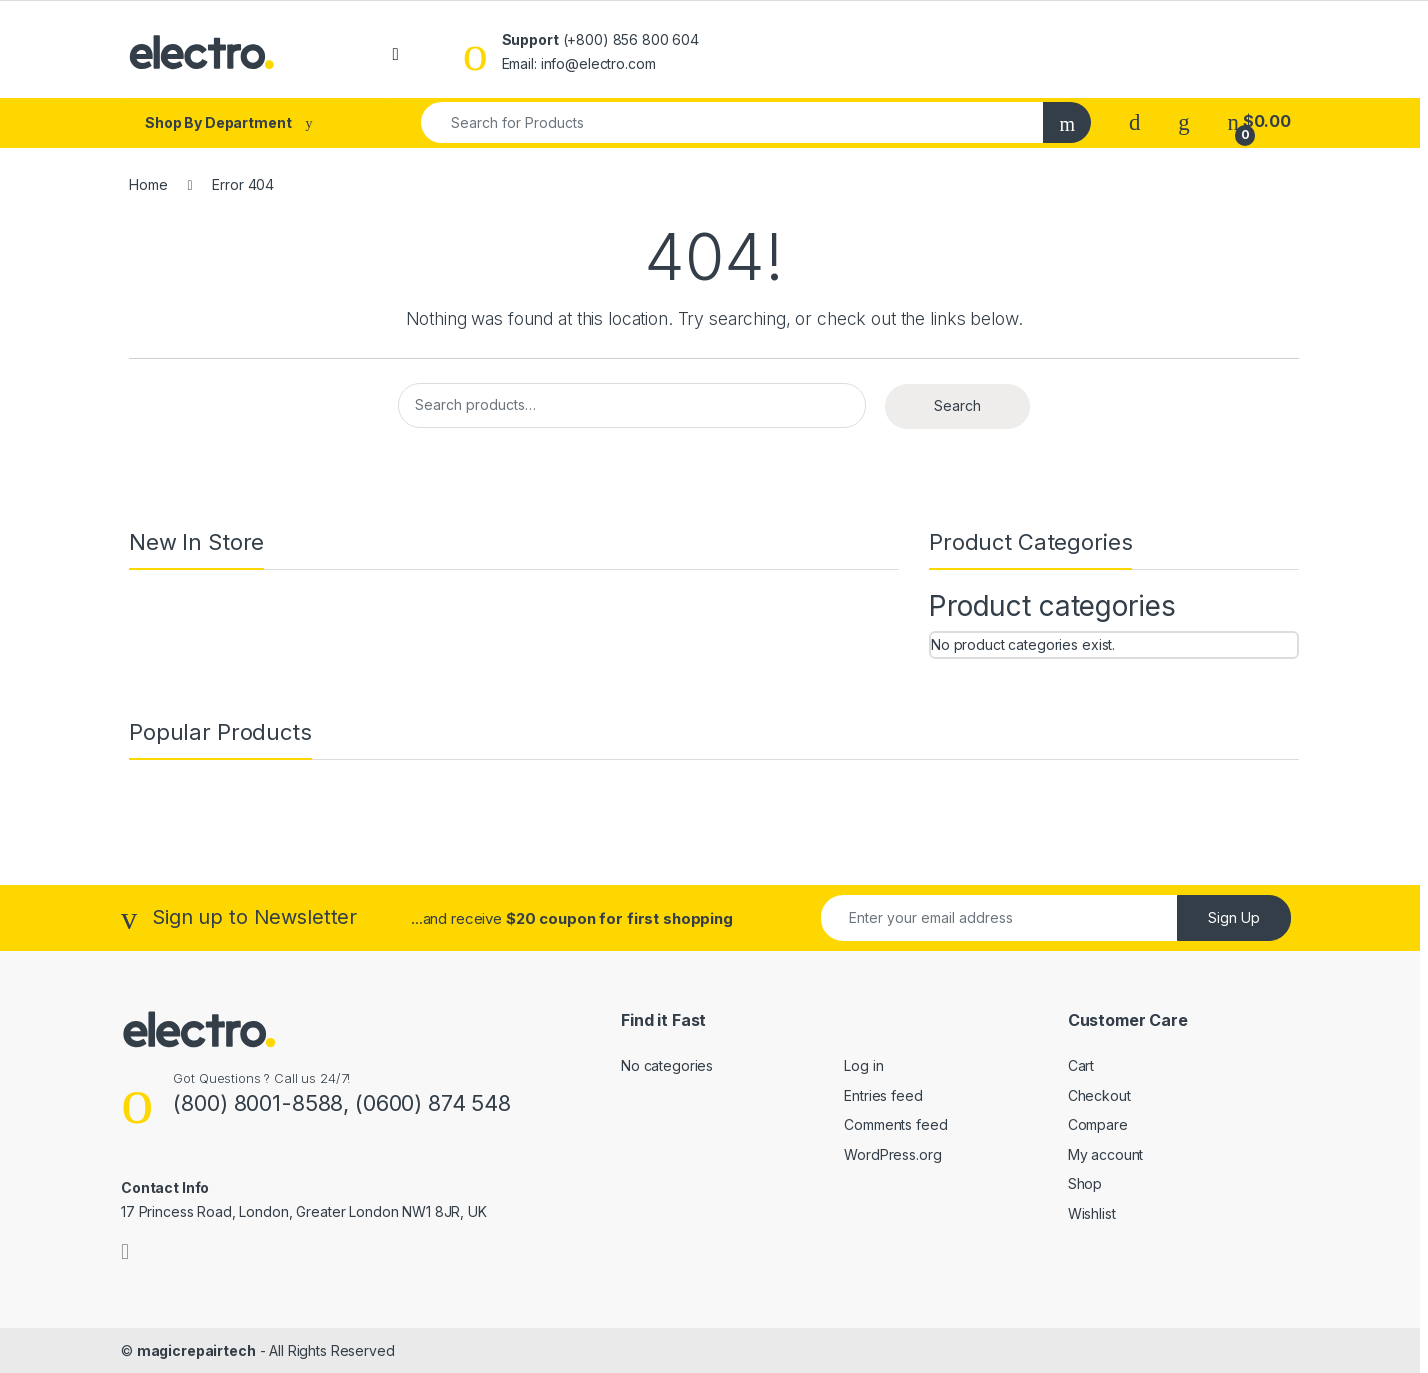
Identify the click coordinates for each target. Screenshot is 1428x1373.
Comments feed (895, 1124)
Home (148, 184)
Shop (1085, 1183)
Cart (1081, 1065)
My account (1106, 1154)
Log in (863, 1065)
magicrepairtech (196, 1350)
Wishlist (1092, 1213)
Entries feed (883, 1095)
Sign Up (1234, 917)
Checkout (1099, 1095)
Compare (1098, 1124)
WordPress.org (892, 1154)
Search (957, 405)
